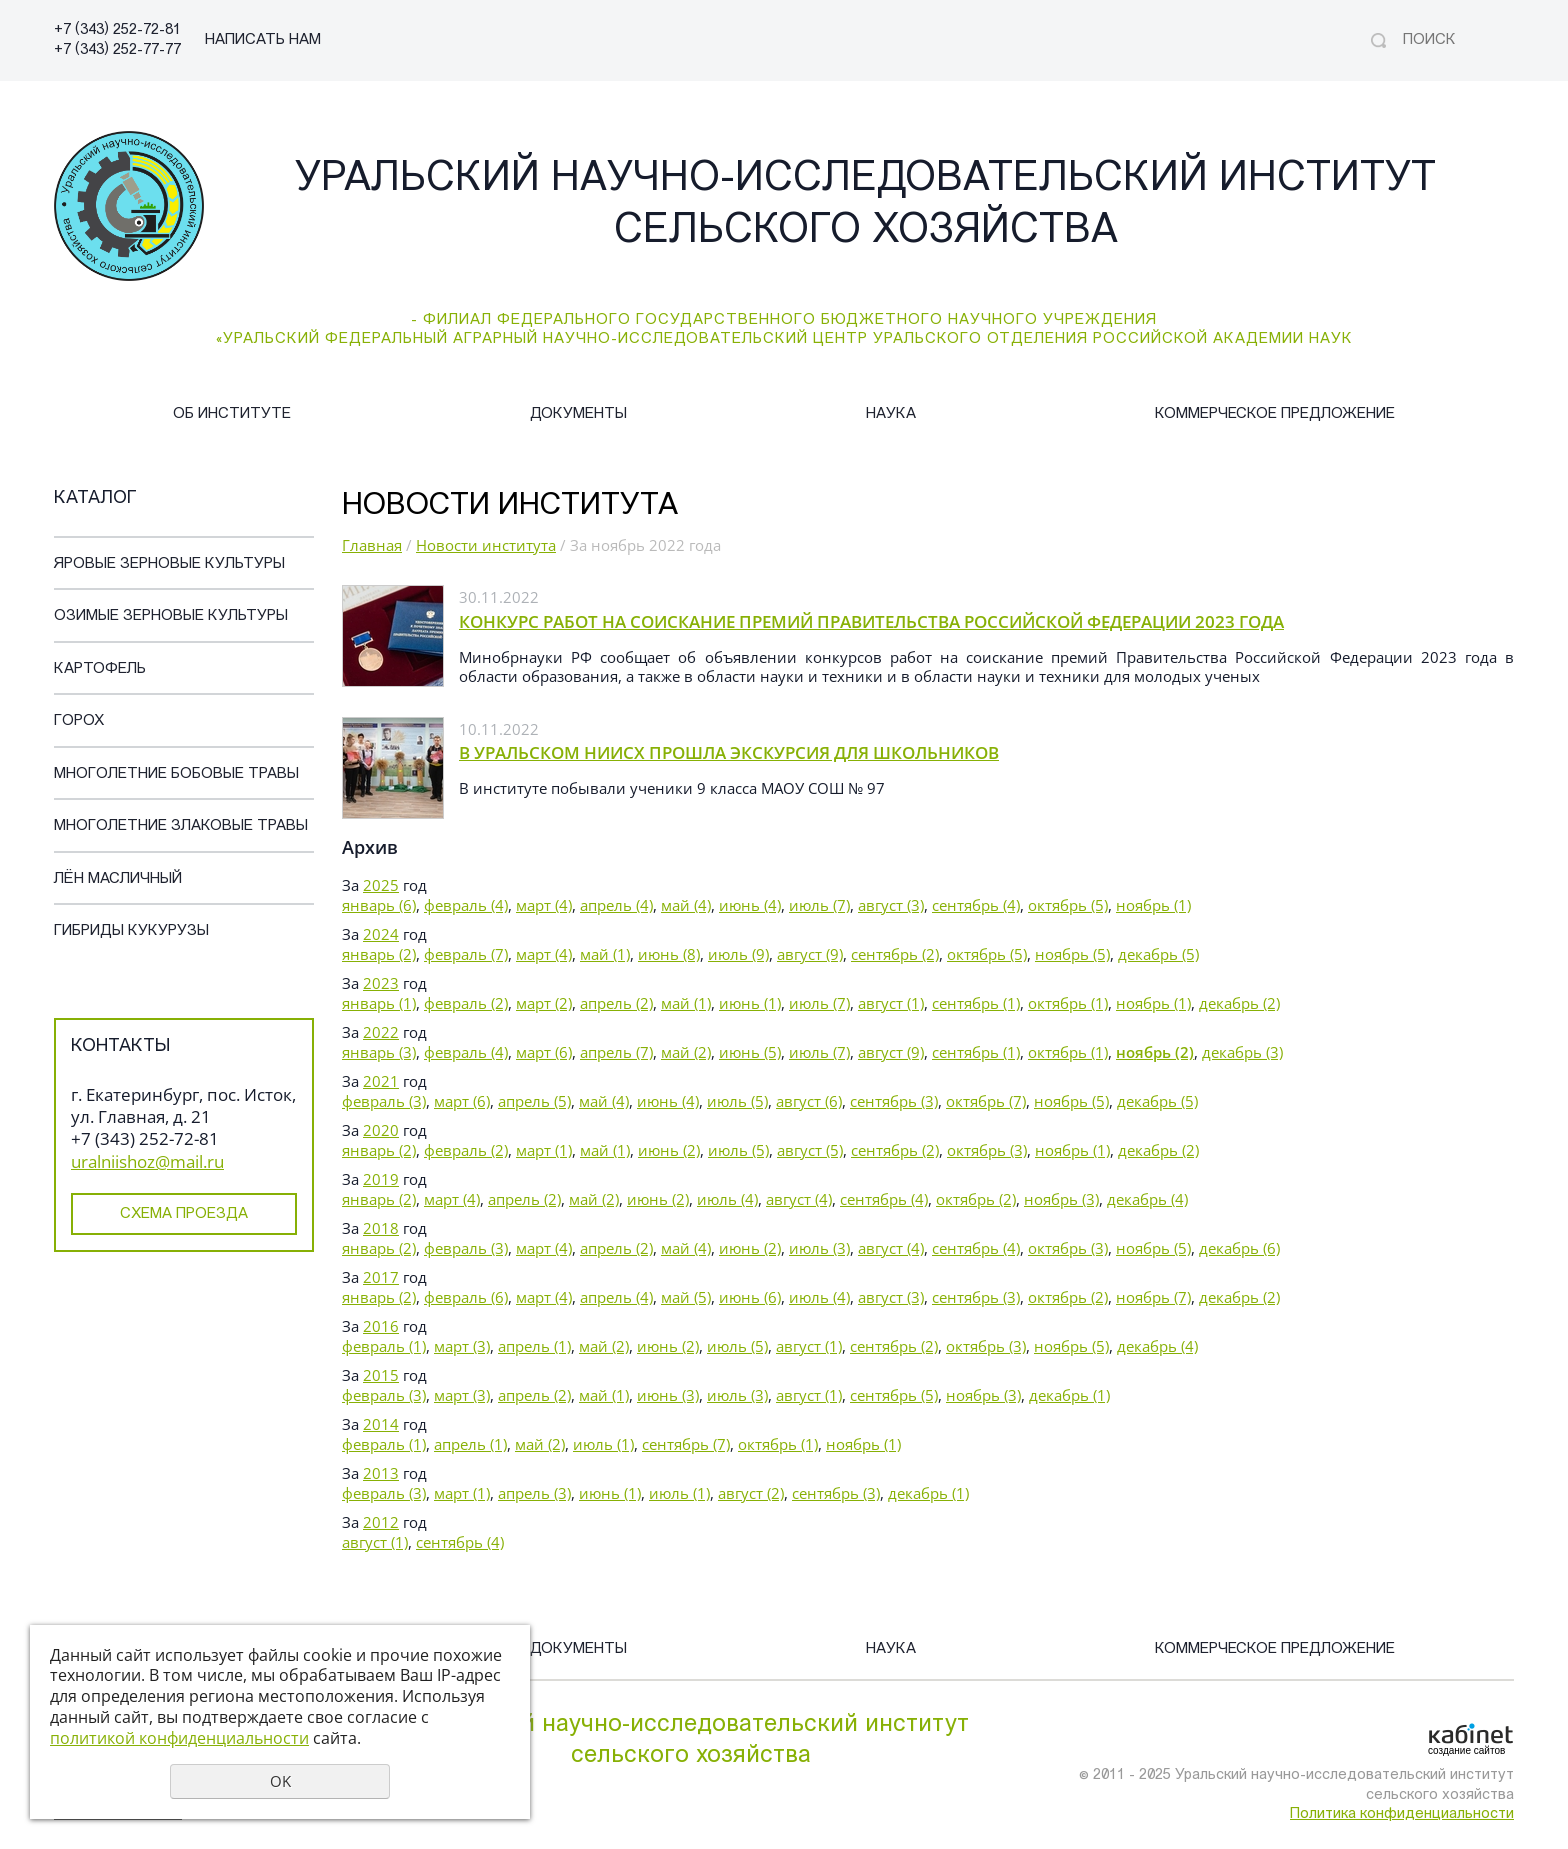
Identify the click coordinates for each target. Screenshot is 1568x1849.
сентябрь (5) (894, 1395)
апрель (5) (534, 1101)
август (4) (799, 1199)
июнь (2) (669, 1150)
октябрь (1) (1068, 1003)
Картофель (100, 669)
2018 (381, 1228)
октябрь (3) (987, 1150)
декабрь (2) (1239, 1003)
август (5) (810, 1150)
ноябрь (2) (1155, 1052)
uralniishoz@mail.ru (147, 1161)
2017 (381, 1277)
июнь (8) (669, 954)
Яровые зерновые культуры (169, 564)
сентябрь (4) (976, 905)
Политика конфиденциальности (1402, 1814)
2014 (381, 1424)
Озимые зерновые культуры (171, 616)
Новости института (486, 545)
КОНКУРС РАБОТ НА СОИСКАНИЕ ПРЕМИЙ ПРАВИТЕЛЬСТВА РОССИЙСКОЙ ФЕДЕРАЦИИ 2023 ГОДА (871, 621)
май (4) (686, 905)
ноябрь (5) (1072, 954)
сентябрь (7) (686, 1444)
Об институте (232, 414)
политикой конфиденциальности (179, 1738)
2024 (381, 934)
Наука (891, 414)
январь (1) (379, 1003)
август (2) (751, 1493)
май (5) (686, 1297)
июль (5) (737, 1101)
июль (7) (819, 905)
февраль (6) (466, 1297)
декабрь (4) (1147, 1199)
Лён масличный (118, 879)
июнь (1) (750, 1003)
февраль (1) (384, 1346)
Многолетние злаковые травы (181, 826)
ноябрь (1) (1153, 905)
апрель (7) (616, 1052)
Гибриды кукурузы (131, 931)
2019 (381, 1179)
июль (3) (819, 1248)
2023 (381, 983)
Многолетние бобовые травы (176, 774)
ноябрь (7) (1153, 1297)
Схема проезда (184, 1214)
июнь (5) (750, 1052)
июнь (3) (668, 1395)
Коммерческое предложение (1275, 414)
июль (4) (727, 1199)
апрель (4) (616, 905)
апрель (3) (534, 1493)
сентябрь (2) (895, 954)
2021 (381, 1081)
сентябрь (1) (976, 1003)
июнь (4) (750, 905)
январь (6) (379, 905)
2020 (381, 1130)
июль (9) (738, 954)
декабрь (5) (1158, 954)
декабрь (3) (1242, 1052)
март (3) (462, 1346)
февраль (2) (466, 1003)
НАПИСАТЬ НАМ (263, 40)
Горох (79, 721)
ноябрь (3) (1061, 1199)
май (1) (605, 954)
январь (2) (379, 954)
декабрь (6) (1239, 1248)
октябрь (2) (976, 1199)
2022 (381, 1032)
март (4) (544, 905)
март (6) (544, 1052)
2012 (381, 1522)
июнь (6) (750, 1297)
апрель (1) (534, 1346)
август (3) (891, 905)
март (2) (544, 1003)
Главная (372, 545)
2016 (381, 1326)
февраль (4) (466, 905)
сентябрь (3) (894, 1101)
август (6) (809, 1101)
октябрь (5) (1068, 905)
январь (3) (379, 1052)
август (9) (810, 954)
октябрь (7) (986, 1101)
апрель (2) (616, 1003)
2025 (381, 885)
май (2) (686, 1052)
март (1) (544, 1150)
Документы (578, 414)
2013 (381, 1473)
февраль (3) (384, 1101)
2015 (381, 1375)
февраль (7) (466, 954)
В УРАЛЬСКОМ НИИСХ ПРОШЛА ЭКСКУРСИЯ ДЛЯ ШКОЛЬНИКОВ (729, 752)
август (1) (891, 1003)
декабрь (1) (1069, 1395)
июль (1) (603, 1444)
